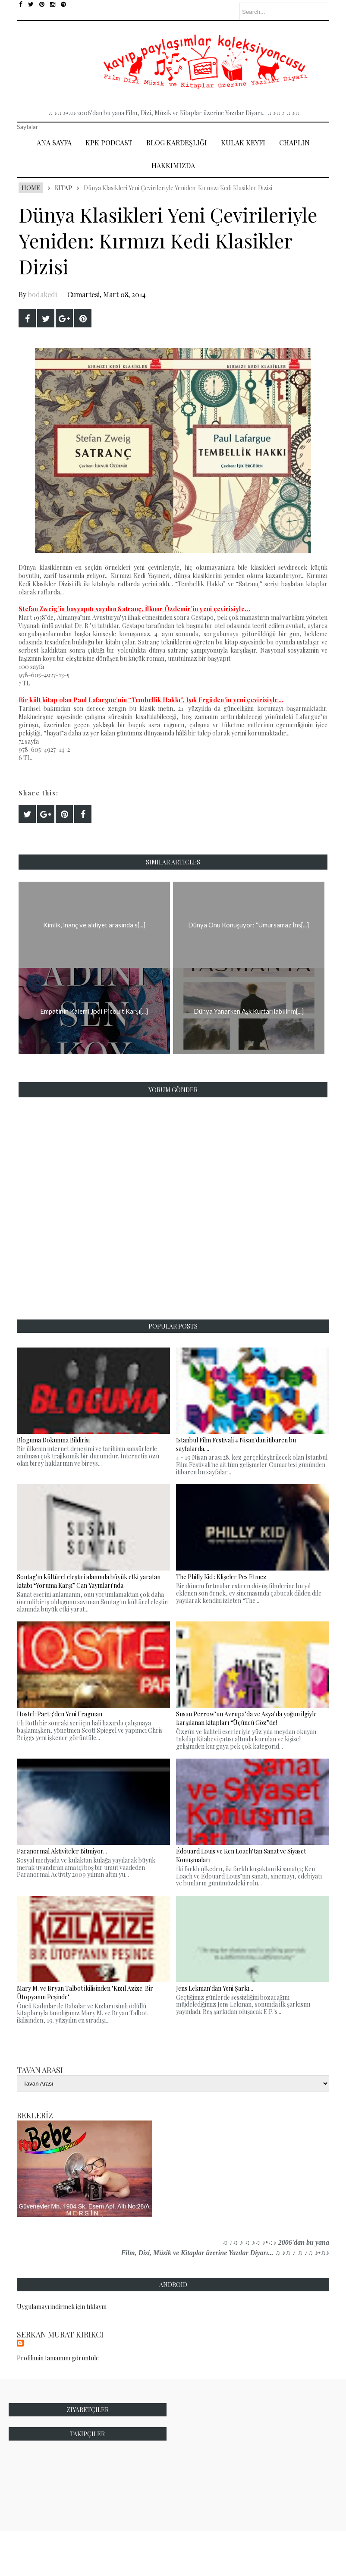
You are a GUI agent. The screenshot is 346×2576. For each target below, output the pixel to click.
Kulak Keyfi (243, 142)
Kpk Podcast (108, 142)
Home (31, 188)
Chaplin (294, 142)
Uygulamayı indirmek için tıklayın (62, 2307)
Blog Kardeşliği (176, 142)
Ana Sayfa (54, 142)
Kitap (63, 188)
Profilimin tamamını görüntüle (58, 2358)
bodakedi (42, 294)
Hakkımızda (173, 165)
